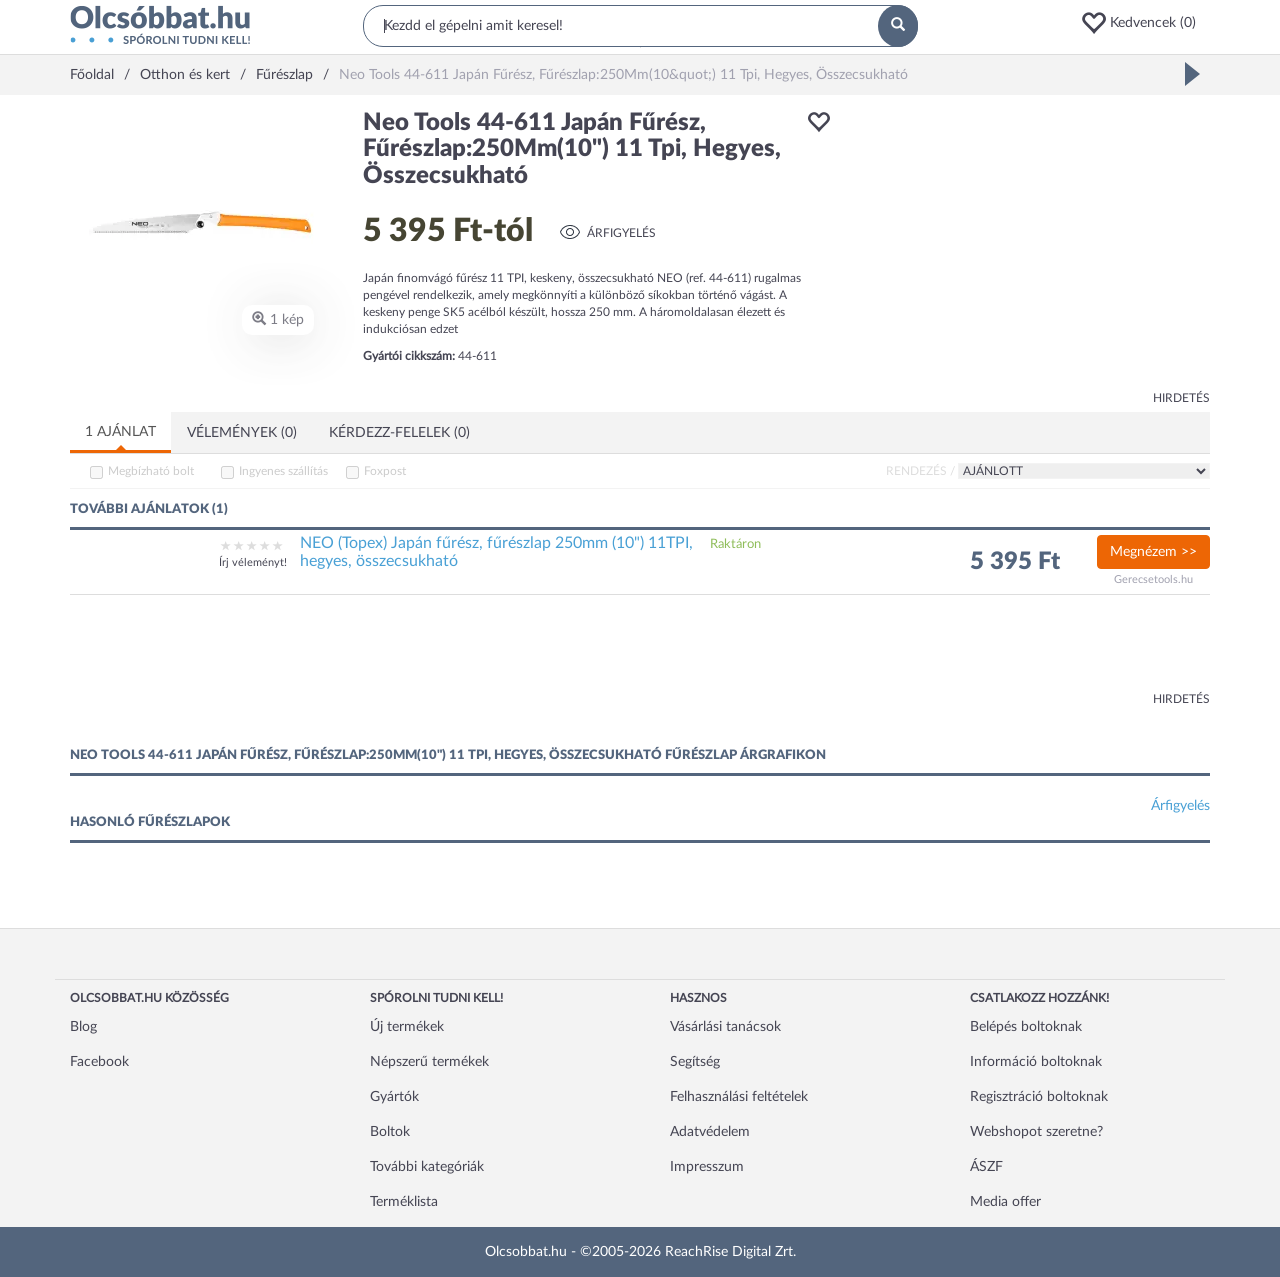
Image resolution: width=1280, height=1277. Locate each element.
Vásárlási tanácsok (725, 1027)
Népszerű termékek (429, 1062)
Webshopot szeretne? (1036, 1132)
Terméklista (404, 1202)
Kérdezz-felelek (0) (399, 433)
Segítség (695, 1062)
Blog (83, 1027)
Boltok (390, 1132)
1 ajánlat (120, 432)
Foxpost (385, 471)
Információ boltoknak (1036, 1062)
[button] (1145, 23)
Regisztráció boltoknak (1039, 1097)
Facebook (99, 1062)
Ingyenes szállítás (283, 471)
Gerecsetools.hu (1153, 579)
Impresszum (707, 1167)
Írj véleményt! (253, 562)
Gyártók (394, 1097)
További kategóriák (427, 1167)
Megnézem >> (1153, 552)
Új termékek (407, 1027)
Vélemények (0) (242, 433)
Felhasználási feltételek (739, 1097)
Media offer (1005, 1202)
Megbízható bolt (151, 471)
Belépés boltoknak (1026, 1027)
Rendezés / (920, 471)
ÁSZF (986, 1167)
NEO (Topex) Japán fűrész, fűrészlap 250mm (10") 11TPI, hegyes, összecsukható (496, 552)
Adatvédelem (710, 1132)
